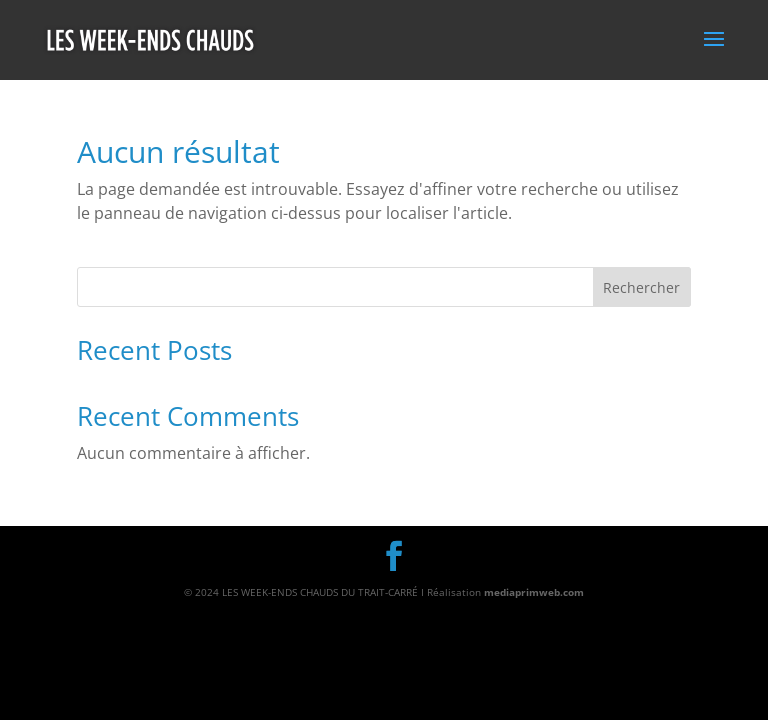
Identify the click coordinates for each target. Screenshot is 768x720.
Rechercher (641, 287)
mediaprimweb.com (534, 592)
